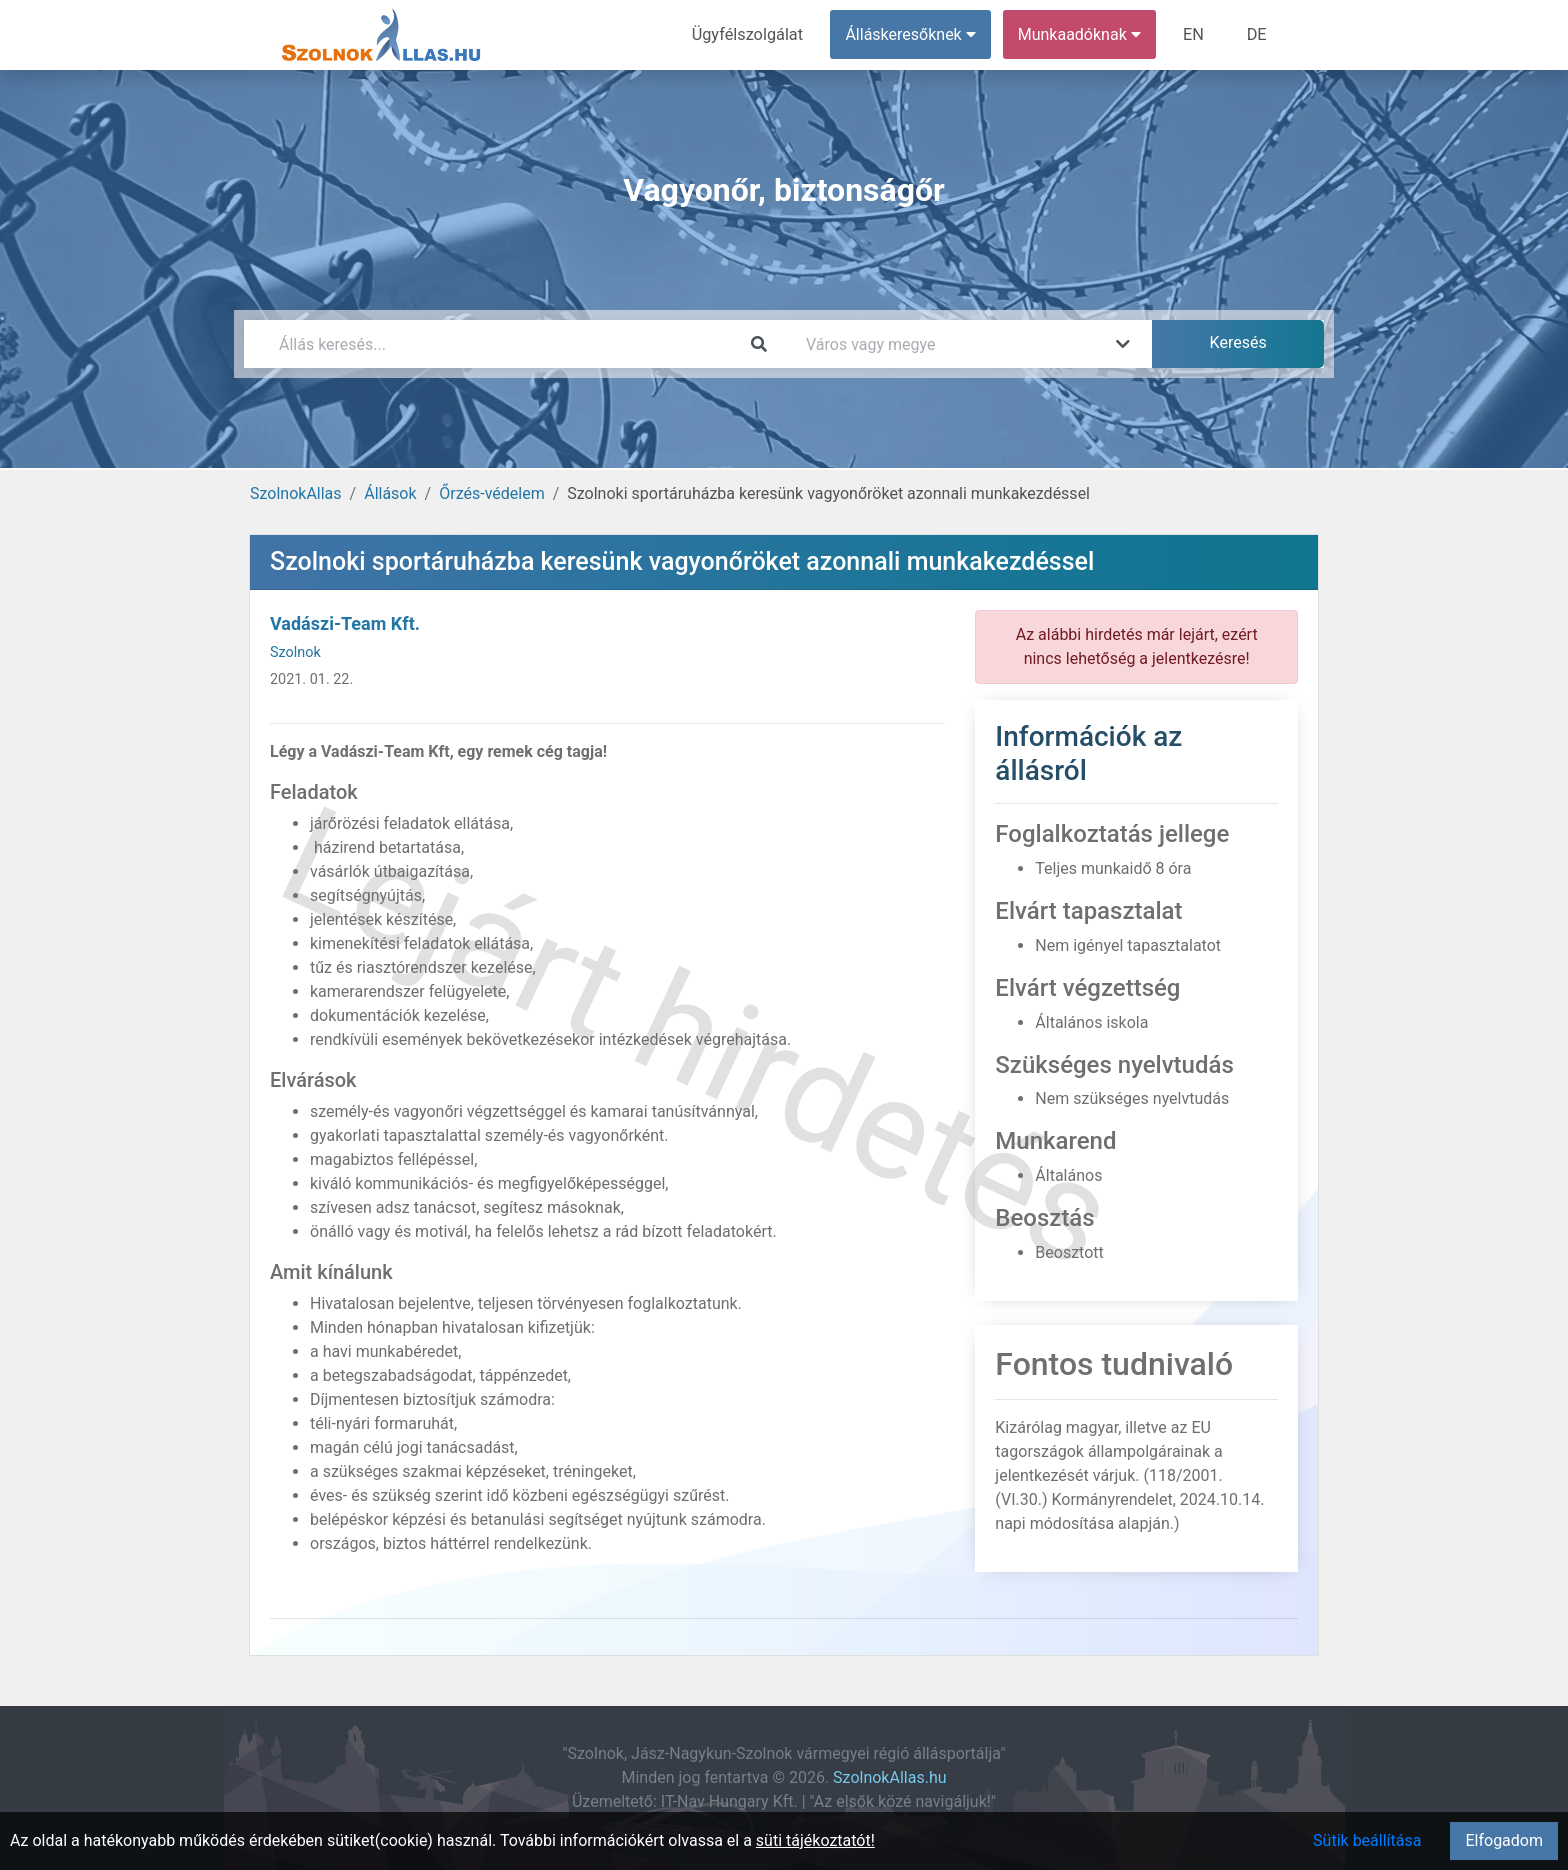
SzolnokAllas (296, 493)
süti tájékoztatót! (815, 1840)
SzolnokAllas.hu (889, 1777)
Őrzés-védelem (491, 493)
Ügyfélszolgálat (750, 34)
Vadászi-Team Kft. (345, 623)
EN (1195, 34)
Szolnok (295, 652)
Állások (390, 493)
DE (1257, 34)
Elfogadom (1504, 1840)
